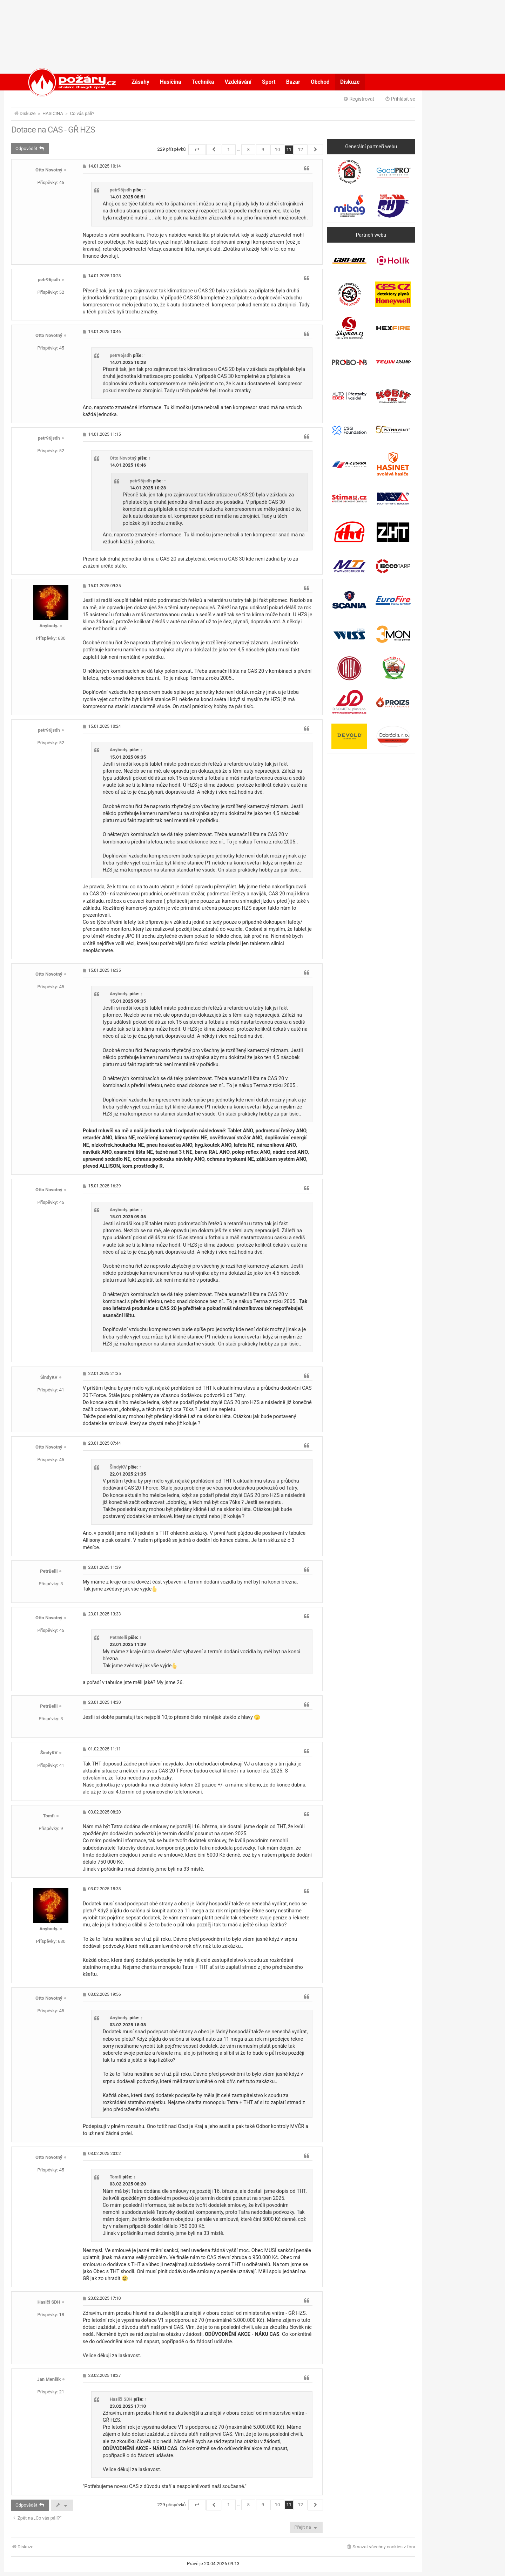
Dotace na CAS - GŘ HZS (53, 130)
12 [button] (300, 149)
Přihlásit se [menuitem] (400, 99)
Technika (203, 82)
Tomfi (49, 1815)
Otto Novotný (48, 169)
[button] (197, 149)
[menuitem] (380, 2547)
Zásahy (140, 82)
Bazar (293, 82)
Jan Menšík (49, 2379)
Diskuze (350, 82)
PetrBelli (49, 1571)
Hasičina (170, 82)
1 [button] (228, 149)
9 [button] (263, 149)
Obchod (320, 82)
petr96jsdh (121, 189)
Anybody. (48, 625)
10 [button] (277, 149)
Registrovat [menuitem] (358, 99)
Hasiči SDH (49, 2302)
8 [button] (248, 149)
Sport (269, 82)
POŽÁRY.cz (65, 82)
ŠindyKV (49, 1377)
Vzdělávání (237, 82)
